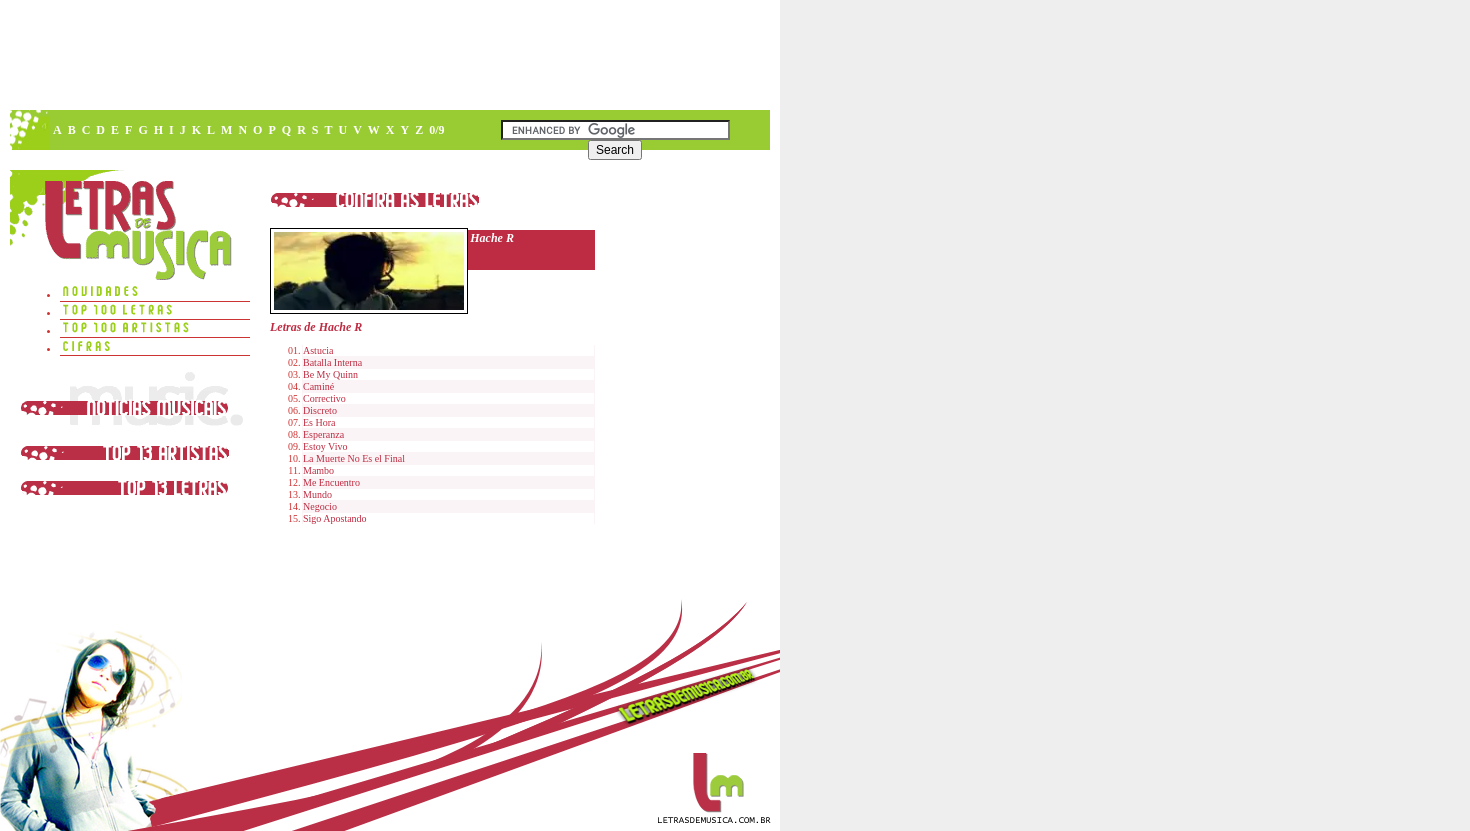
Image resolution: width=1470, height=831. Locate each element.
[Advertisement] (389, 55)
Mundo (317, 494)
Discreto (320, 410)
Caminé (318, 386)
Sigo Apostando (335, 518)
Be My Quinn (330, 374)
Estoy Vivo (325, 446)
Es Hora (319, 422)
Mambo (318, 470)
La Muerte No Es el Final (354, 458)
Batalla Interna (332, 362)
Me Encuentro (331, 482)
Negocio (320, 506)
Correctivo (324, 398)
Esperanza (323, 434)
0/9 (436, 130)
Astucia (318, 350)
